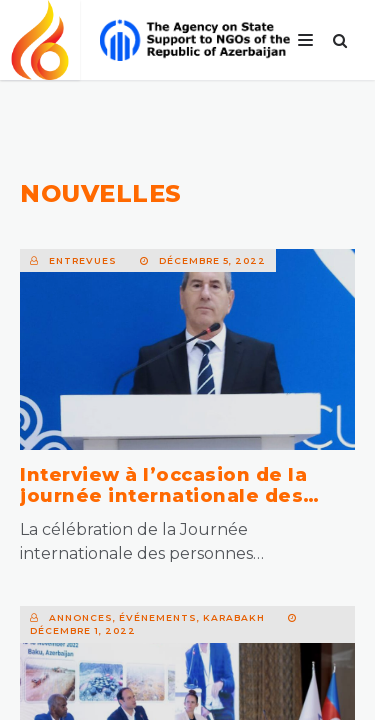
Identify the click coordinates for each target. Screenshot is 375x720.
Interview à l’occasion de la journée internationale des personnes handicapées (163, 496)
